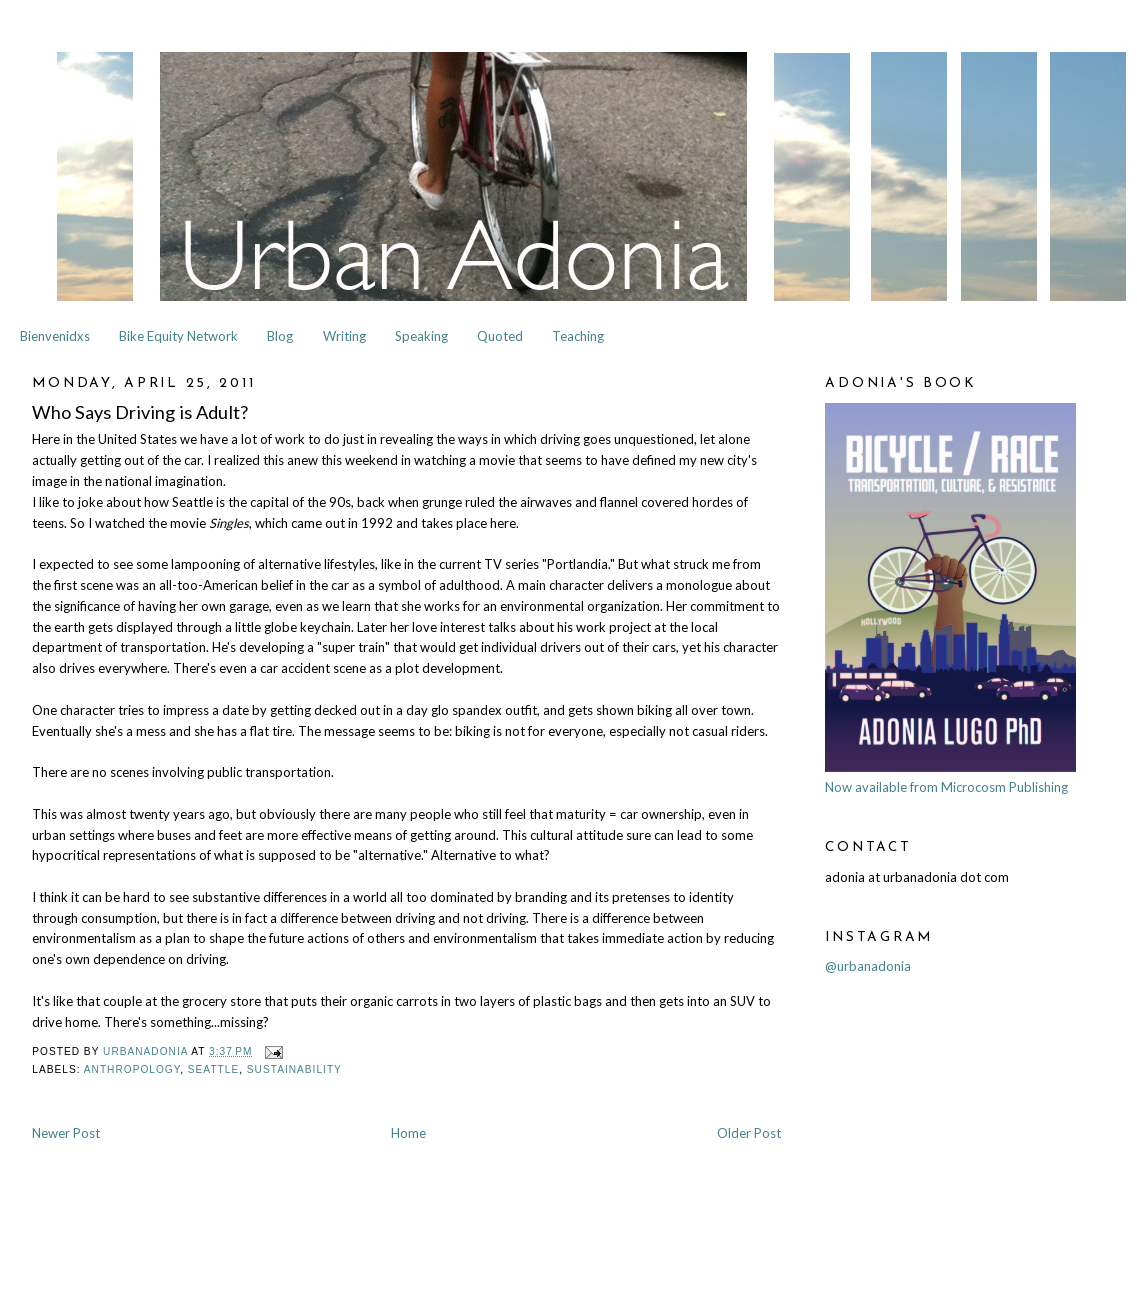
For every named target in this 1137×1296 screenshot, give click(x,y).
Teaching (578, 336)
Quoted (500, 336)
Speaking (421, 336)
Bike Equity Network (178, 336)
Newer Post (66, 1133)
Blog (280, 336)
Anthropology (132, 1069)
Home (408, 1133)
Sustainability (294, 1069)
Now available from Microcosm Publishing (946, 787)
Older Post (749, 1133)
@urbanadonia (868, 966)
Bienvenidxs (55, 336)
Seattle (213, 1069)
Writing (344, 336)
